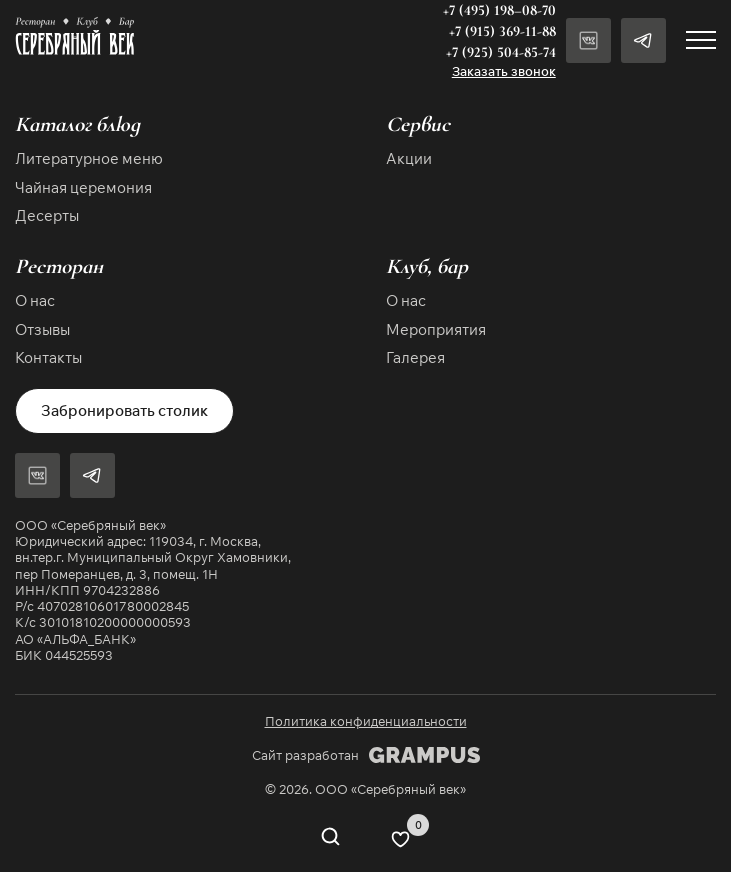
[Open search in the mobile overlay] (330, 839)
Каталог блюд (77, 124)
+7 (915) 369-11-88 (502, 31)
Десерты (47, 215)
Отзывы (42, 329)
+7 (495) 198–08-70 (499, 10)
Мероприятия (436, 329)
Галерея (415, 357)
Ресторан (59, 266)
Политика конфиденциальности (366, 721)
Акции (409, 158)
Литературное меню (89, 158)
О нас (35, 300)
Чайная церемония (83, 187)
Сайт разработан (366, 755)
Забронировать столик (124, 410)
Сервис (418, 124)
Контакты (48, 357)
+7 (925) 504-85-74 (501, 52)
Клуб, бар (427, 266)
